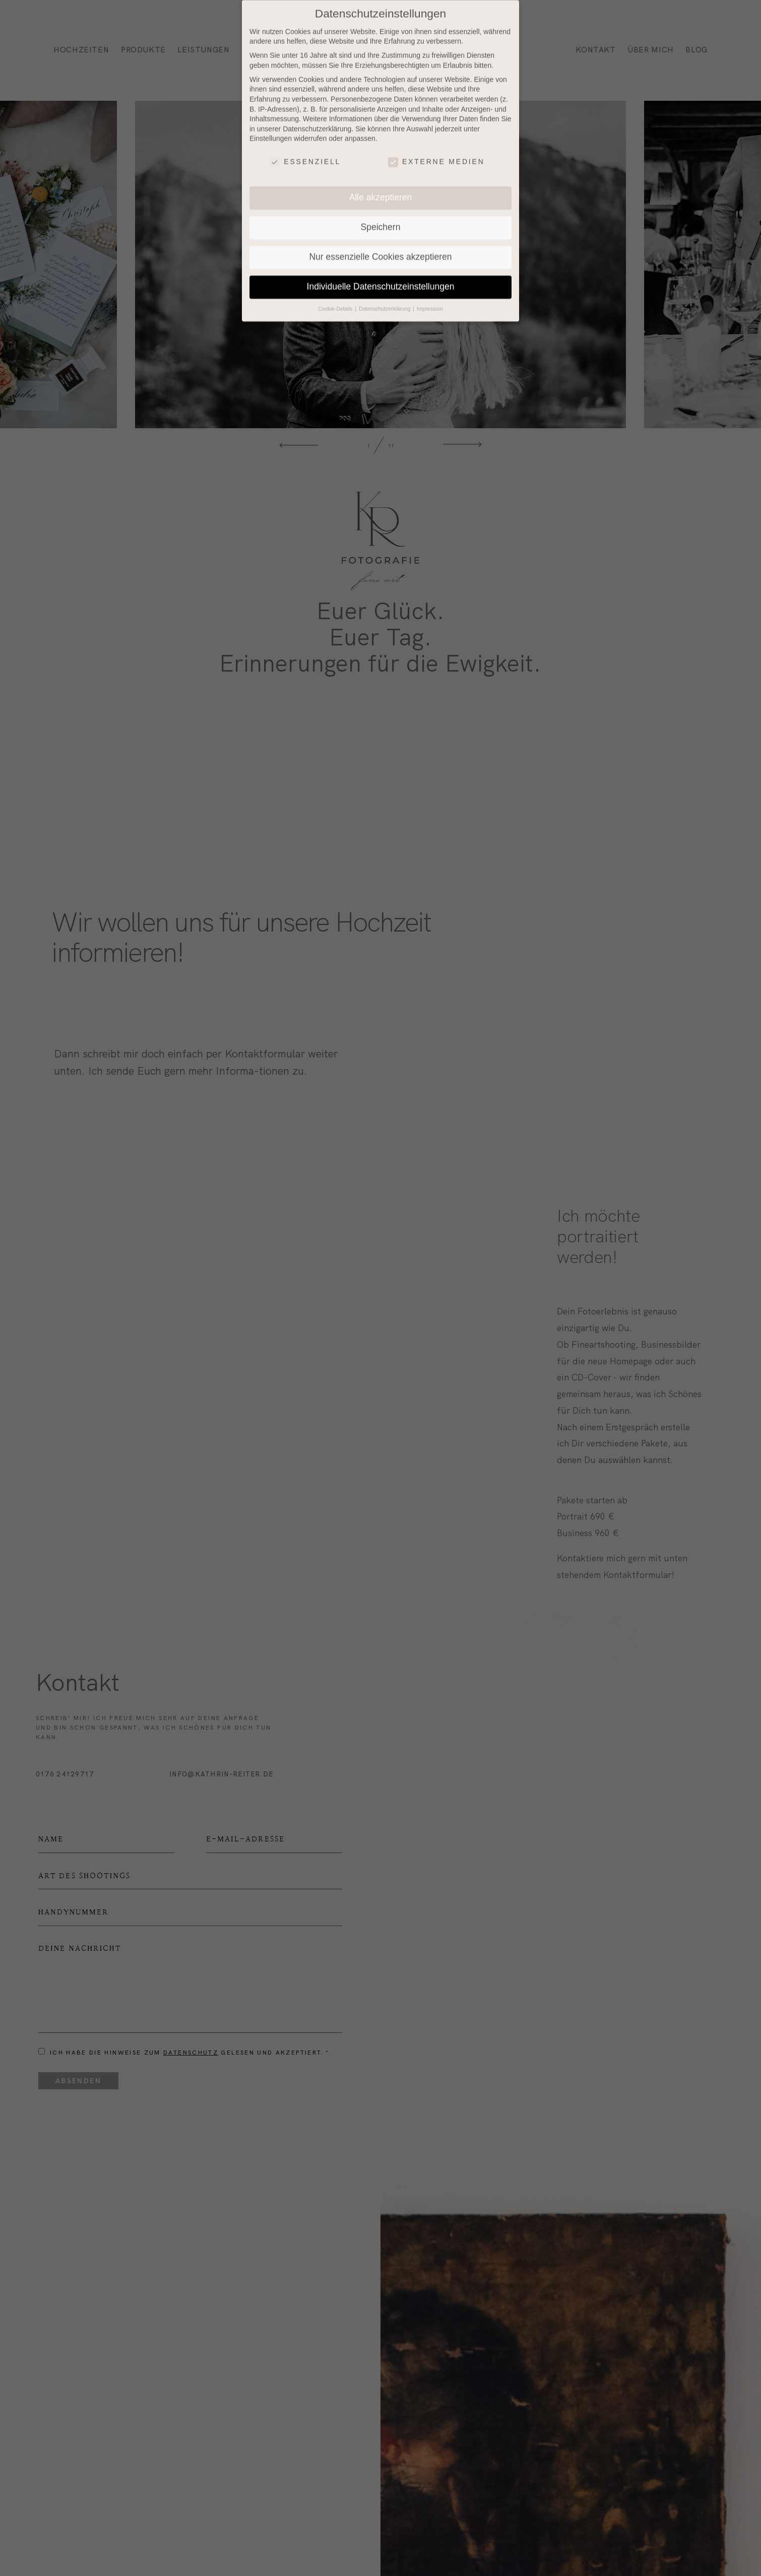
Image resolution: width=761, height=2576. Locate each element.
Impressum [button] (430, 294)
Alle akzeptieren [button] (380, 183)
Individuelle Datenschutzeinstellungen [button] (381, 272)
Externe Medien (436, 147)
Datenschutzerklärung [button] (385, 294)
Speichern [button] (381, 213)
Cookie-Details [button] (336, 294)
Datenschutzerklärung (317, 114)
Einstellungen (270, 124)
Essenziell (305, 147)
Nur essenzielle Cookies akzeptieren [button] (380, 242)
